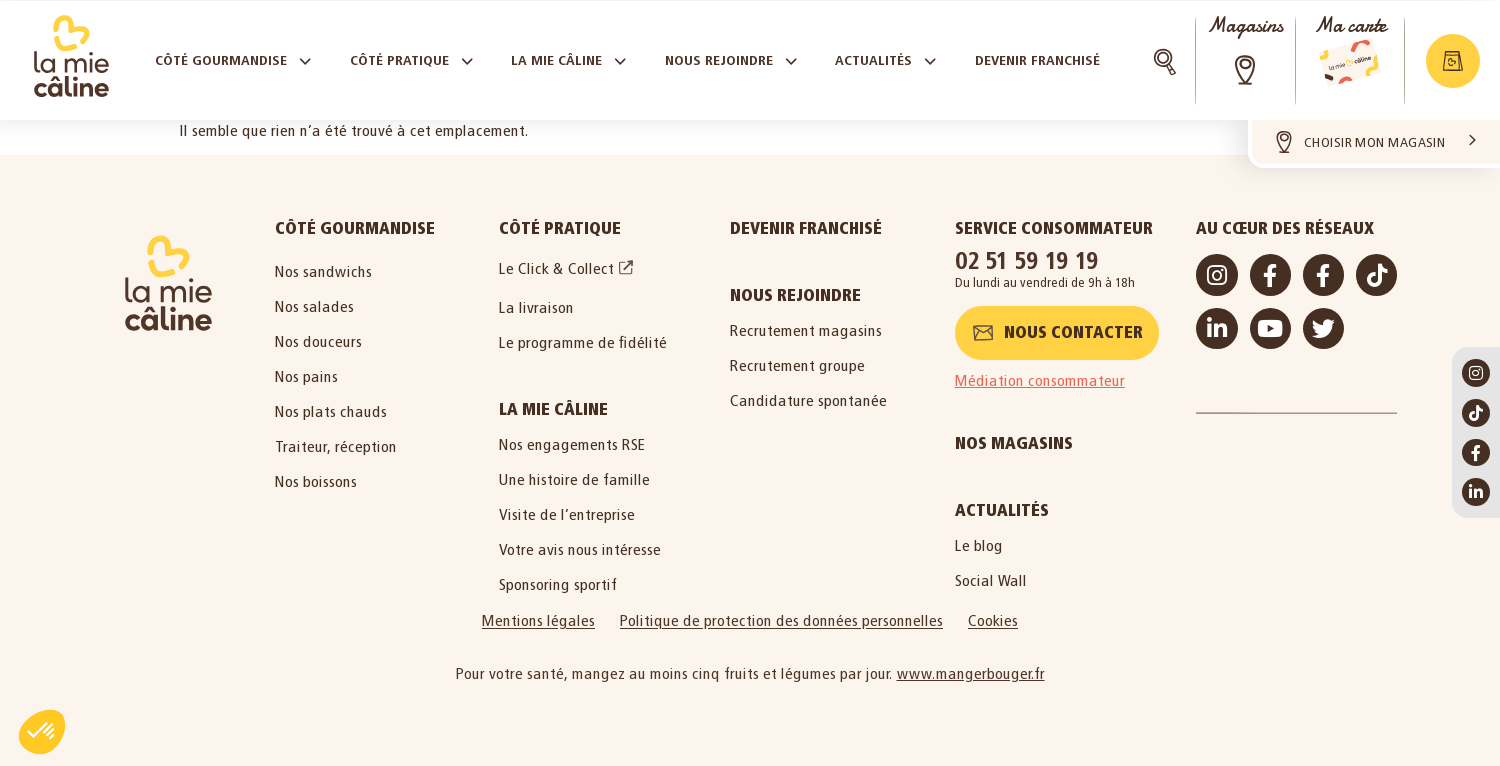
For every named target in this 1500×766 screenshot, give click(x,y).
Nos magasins (1014, 443)
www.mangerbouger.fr (971, 673)
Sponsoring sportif (558, 584)
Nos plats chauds (331, 411)
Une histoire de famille (574, 479)
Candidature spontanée (808, 400)
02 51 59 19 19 (1027, 260)
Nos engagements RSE (572, 444)
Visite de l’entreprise (567, 514)
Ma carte (1350, 25)
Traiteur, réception (336, 446)
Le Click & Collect (556, 268)
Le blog (979, 545)
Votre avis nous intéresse (580, 549)
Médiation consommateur (1040, 380)
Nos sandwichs (323, 271)
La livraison (536, 307)
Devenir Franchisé (806, 228)
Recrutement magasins (806, 330)
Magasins (1245, 25)
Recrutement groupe (797, 365)
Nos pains (306, 376)
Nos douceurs (318, 341)
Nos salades (314, 306)
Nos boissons (316, 481)
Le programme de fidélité (583, 342)
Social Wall (991, 580)
